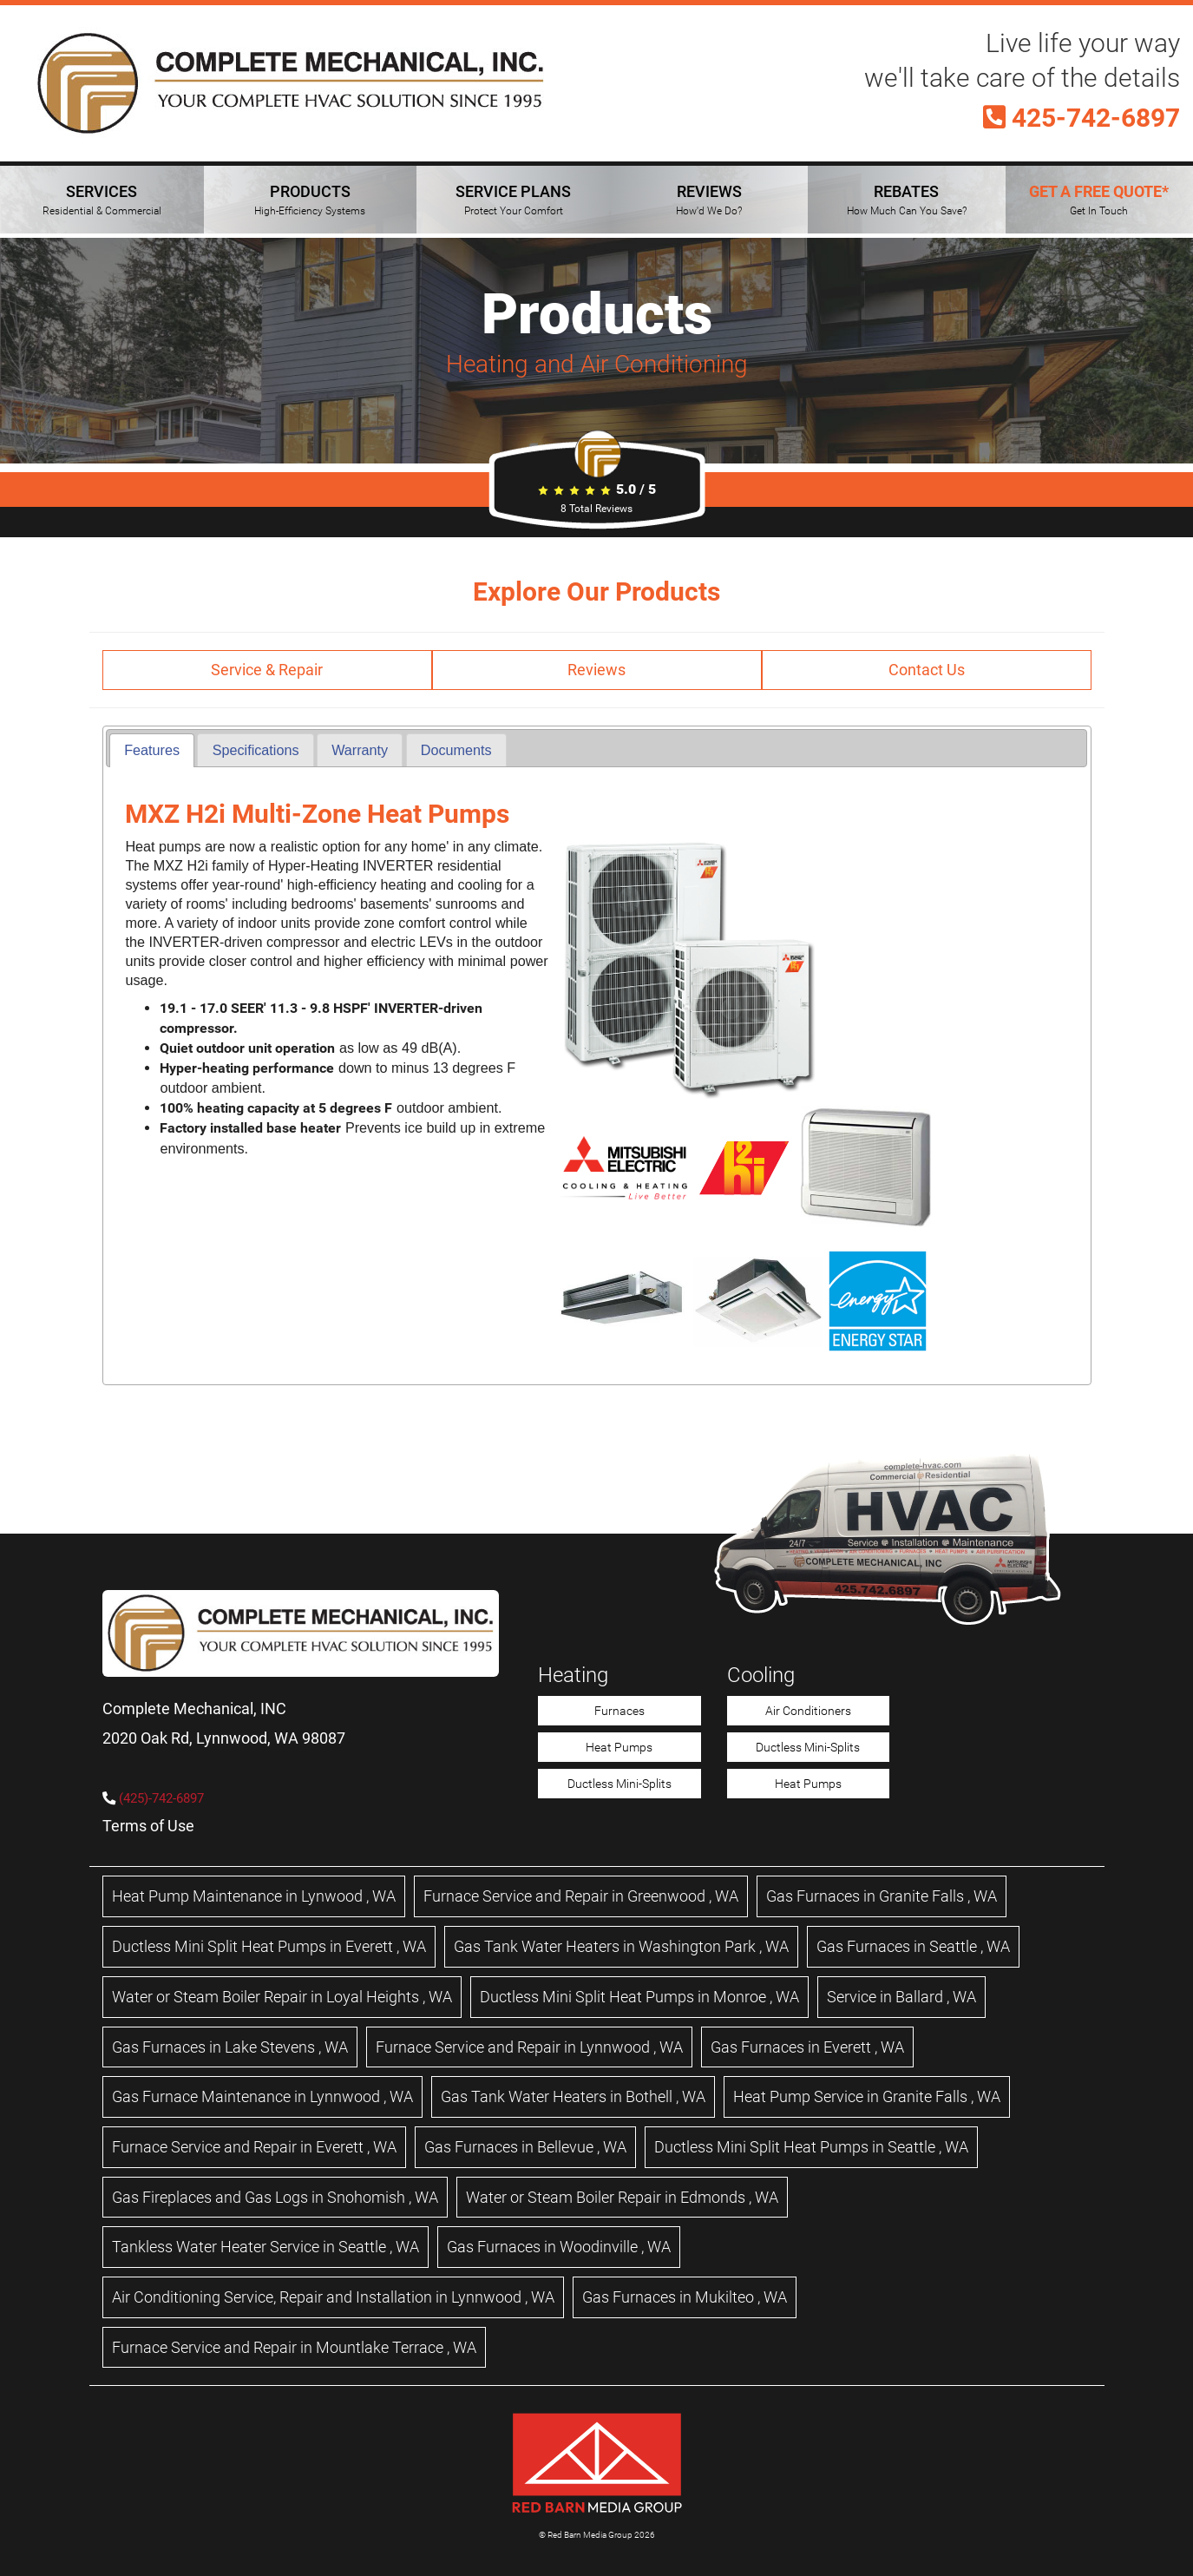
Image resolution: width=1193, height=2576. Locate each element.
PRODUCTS (309, 199)
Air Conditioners (808, 1711)
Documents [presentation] (456, 750)
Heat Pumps (619, 1747)
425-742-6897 (1081, 118)
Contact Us (926, 669)
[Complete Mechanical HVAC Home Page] (290, 84)
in (254, 1896)
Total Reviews (596, 509)
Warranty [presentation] (359, 750)
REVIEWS (709, 199)
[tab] (151, 750)
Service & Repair (267, 669)
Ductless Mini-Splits (619, 1784)
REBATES (907, 199)
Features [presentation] (152, 750)
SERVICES (102, 199)
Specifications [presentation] (256, 750)
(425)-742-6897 (161, 1798)
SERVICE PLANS (513, 199)
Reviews (596, 669)
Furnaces (619, 1711)
